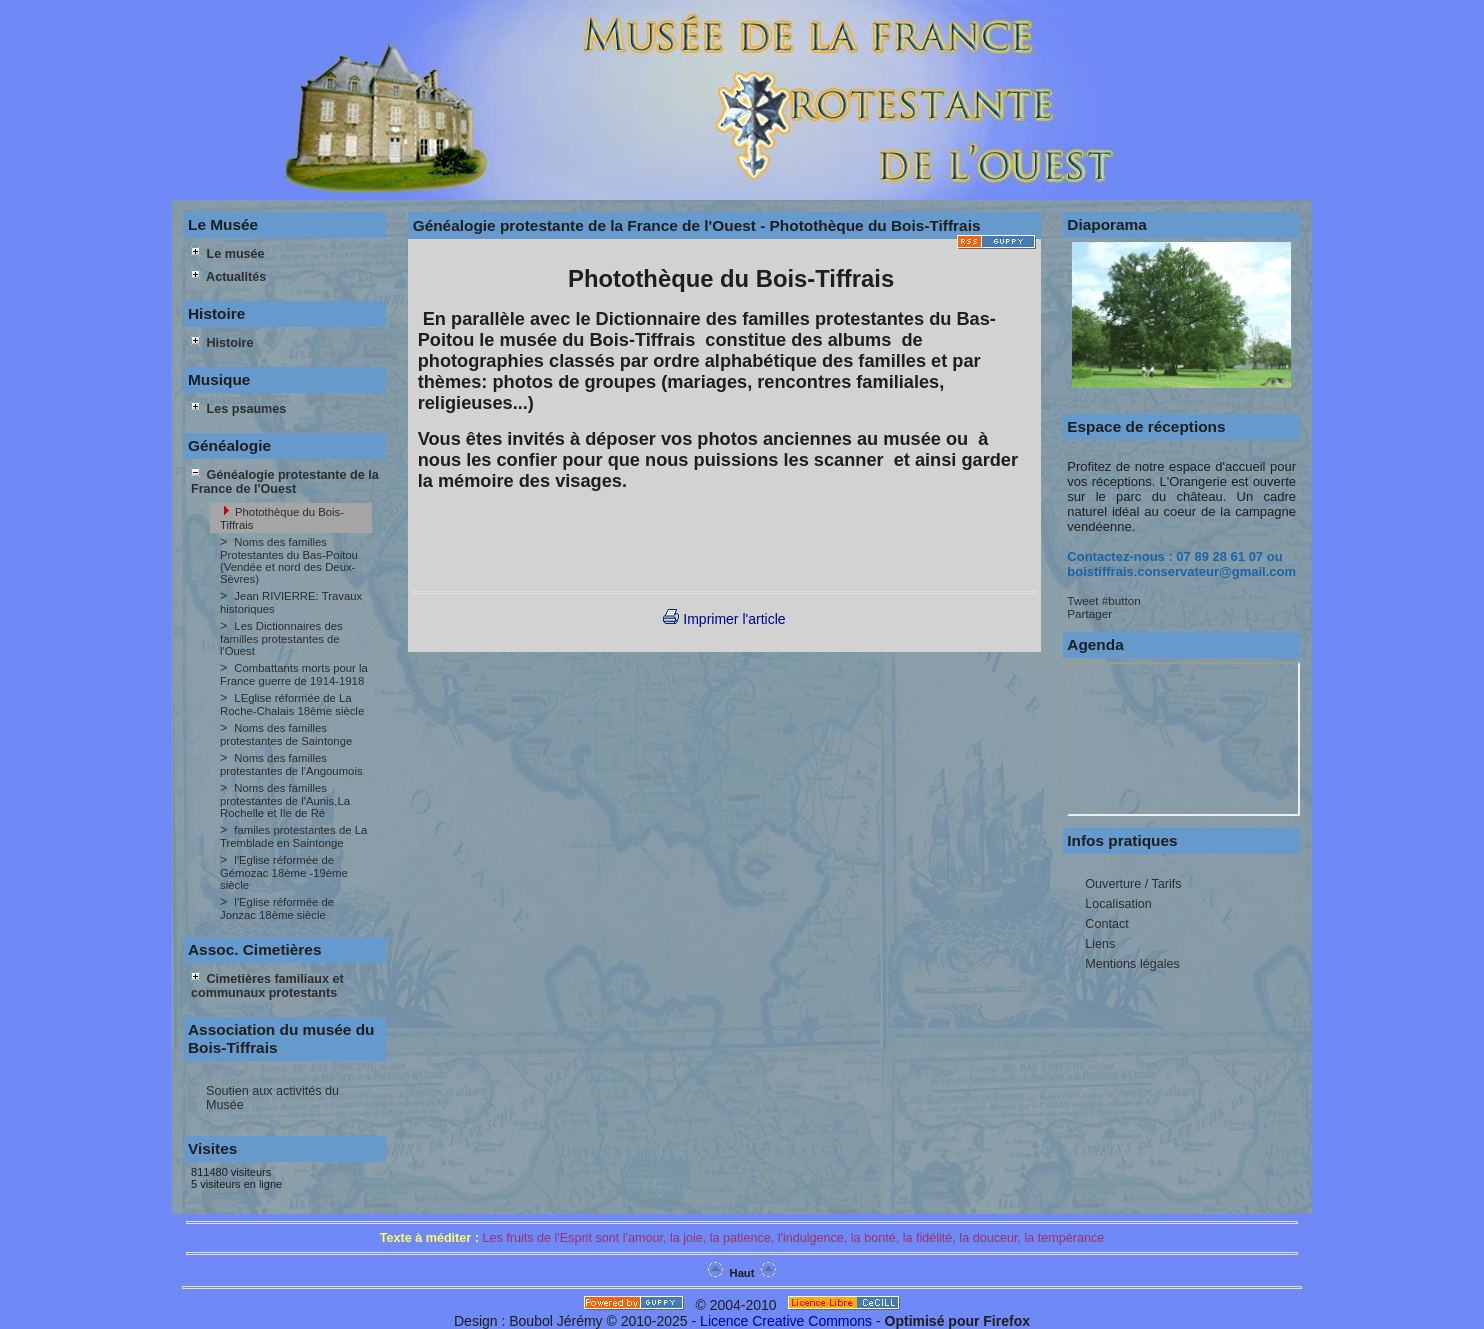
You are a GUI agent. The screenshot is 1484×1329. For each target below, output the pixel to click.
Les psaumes (238, 409)
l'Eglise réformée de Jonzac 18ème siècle (277, 908)
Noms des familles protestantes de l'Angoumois (291, 764)
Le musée (228, 254)
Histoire (222, 343)
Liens (1100, 944)
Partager (1089, 613)
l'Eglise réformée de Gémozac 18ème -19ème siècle (284, 872)
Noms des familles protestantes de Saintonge (286, 734)
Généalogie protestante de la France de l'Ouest (285, 482)
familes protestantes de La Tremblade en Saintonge (293, 836)
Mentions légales (1132, 964)
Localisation (1118, 904)
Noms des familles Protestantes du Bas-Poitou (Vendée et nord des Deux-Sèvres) (289, 560)
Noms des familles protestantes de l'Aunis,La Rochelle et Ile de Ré (285, 800)
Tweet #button (1103, 600)
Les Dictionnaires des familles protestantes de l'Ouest (281, 638)
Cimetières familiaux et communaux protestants (267, 986)
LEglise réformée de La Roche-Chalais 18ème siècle (292, 704)
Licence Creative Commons (786, 1321)
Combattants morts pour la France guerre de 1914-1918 (294, 674)
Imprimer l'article (724, 619)
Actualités (228, 277)
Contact (1106, 924)
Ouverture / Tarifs (1133, 884)
